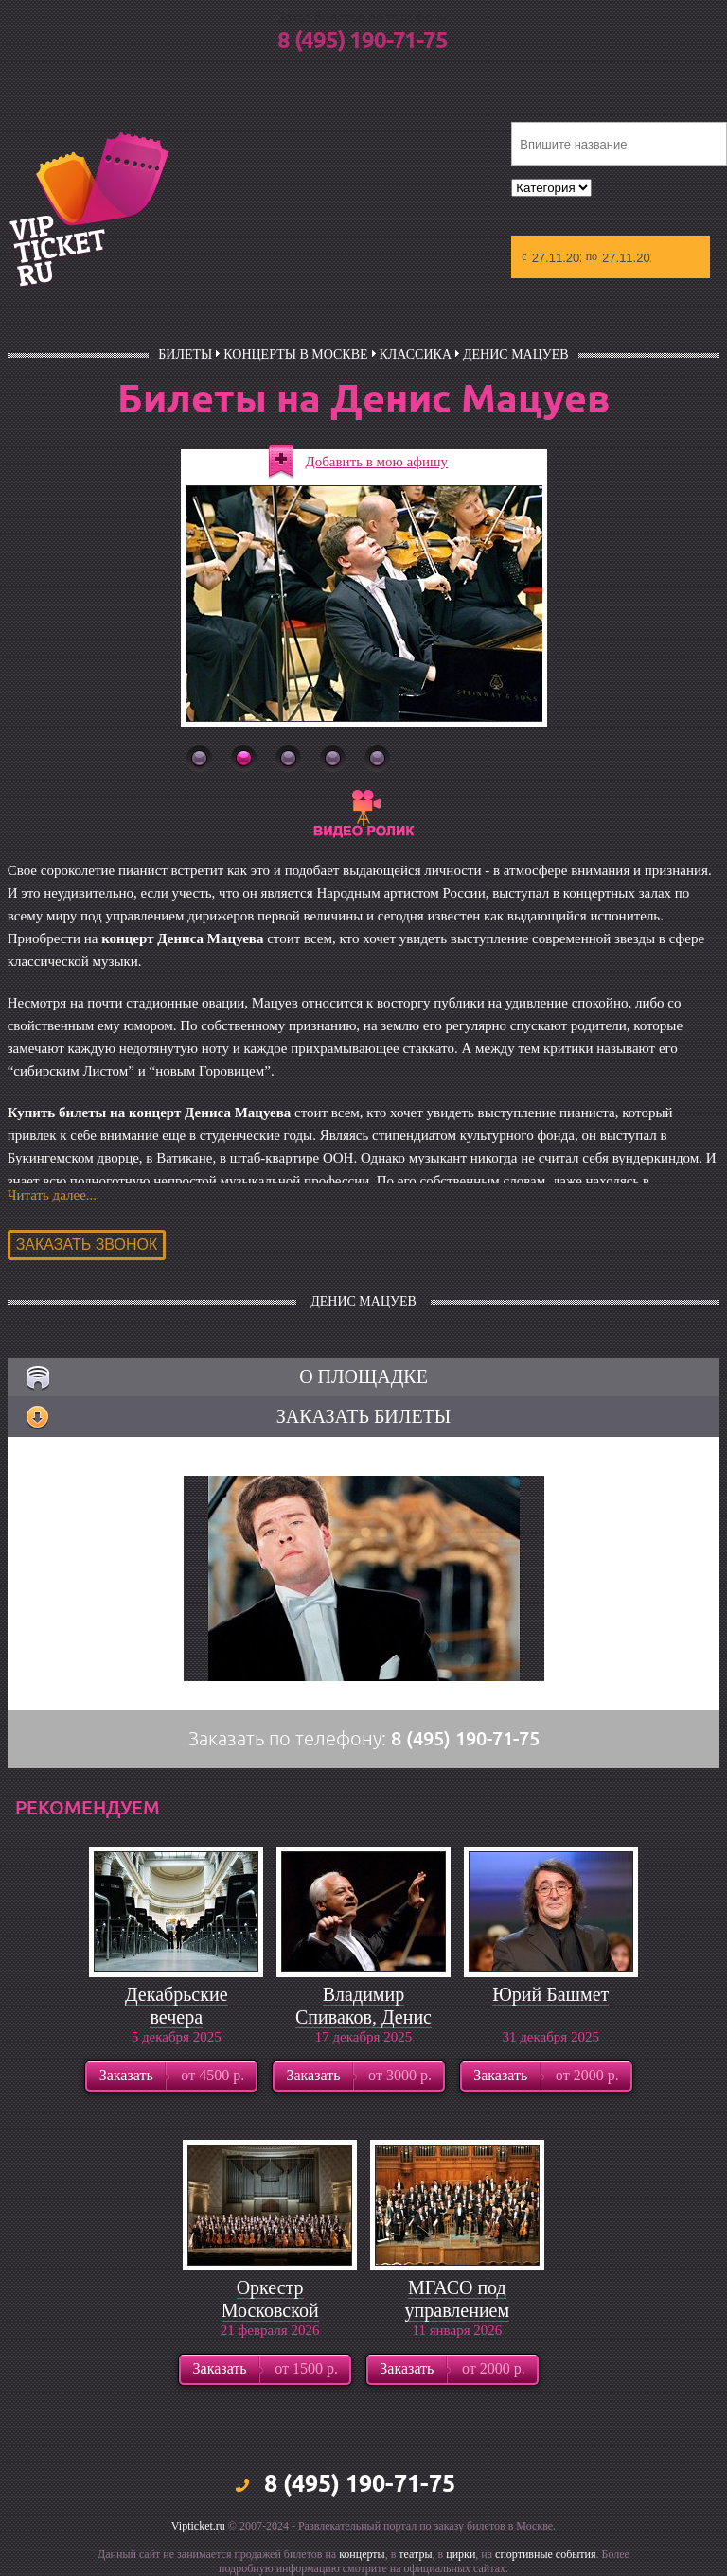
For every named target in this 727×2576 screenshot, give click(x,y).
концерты (362, 2554)
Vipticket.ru (198, 2525)
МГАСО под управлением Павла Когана (456, 2310)
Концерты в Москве (295, 354)
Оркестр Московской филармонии (270, 2310)
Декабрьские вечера (176, 2005)
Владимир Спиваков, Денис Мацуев (363, 2017)
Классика (416, 354)
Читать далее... (52, 1194)
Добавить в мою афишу (377, 461)
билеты (185, 354)
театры (415, 2554)
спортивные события (545, 2554)
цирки (460, 2554)
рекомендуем (87, 1807)
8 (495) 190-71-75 (362, 41)
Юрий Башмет (550, 1994)
